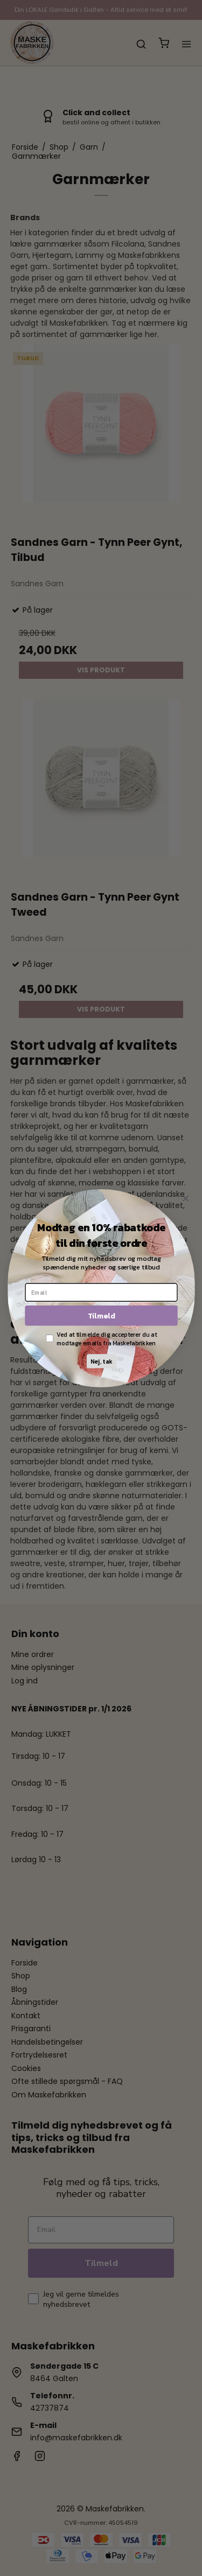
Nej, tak (101, 1361)
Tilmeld (101, 1315)
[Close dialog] (185, 1198)
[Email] (101, 1292)
